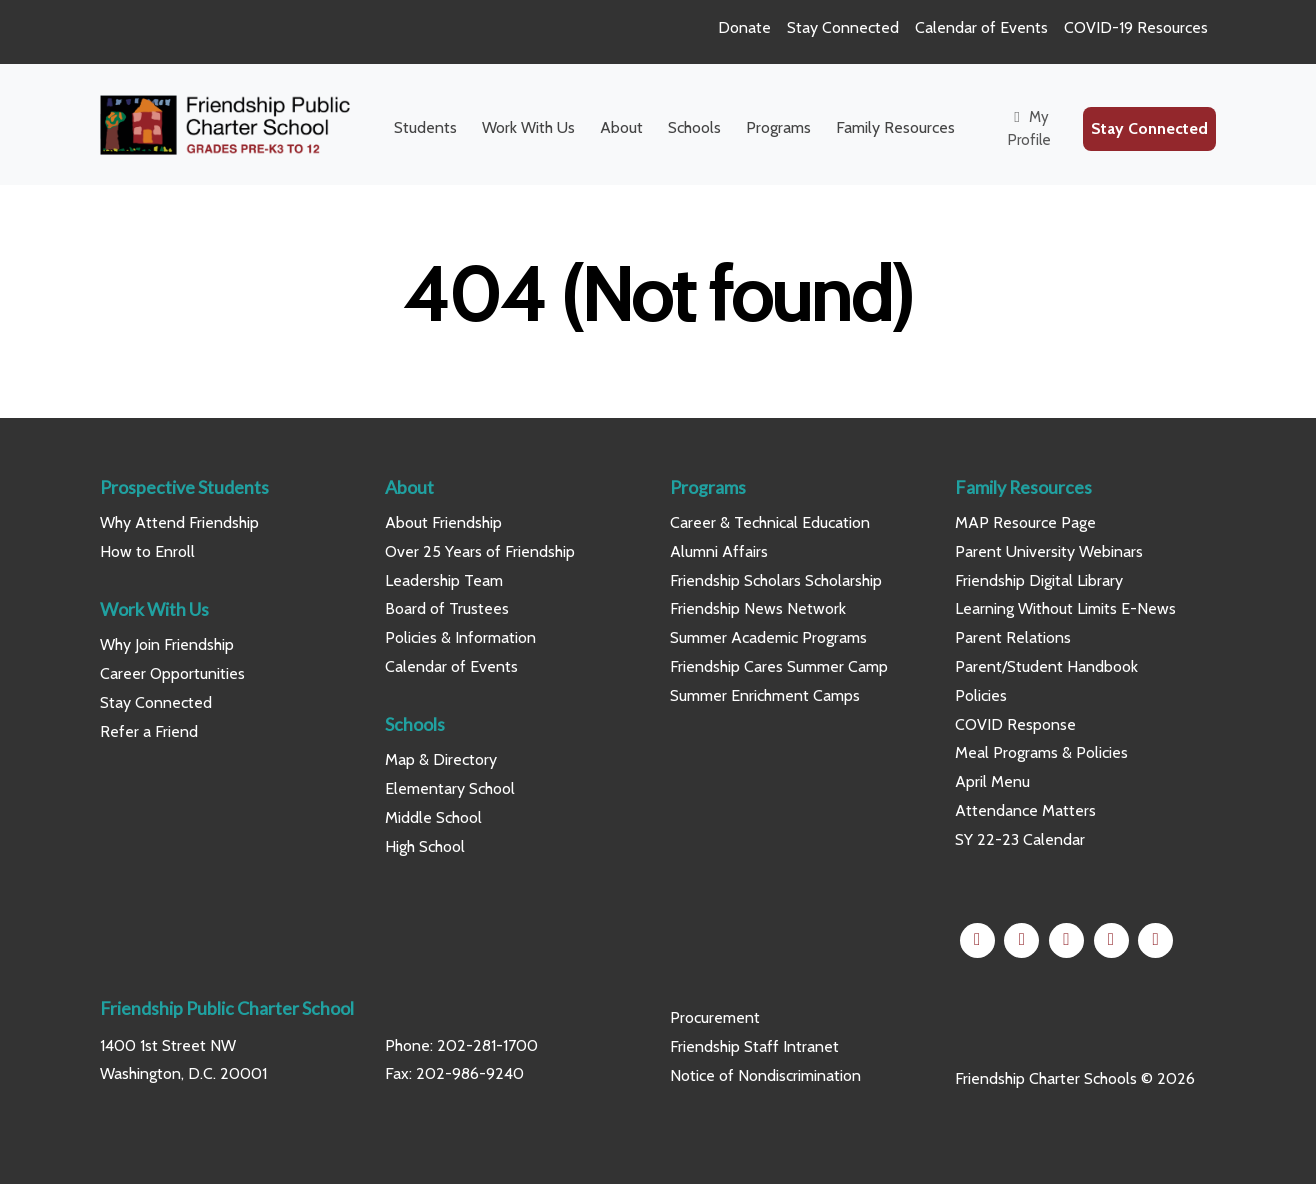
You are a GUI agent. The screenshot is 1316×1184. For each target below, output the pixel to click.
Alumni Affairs (719, 551)
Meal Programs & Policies (1041, 752)
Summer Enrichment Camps (765, 695)
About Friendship (443, 522)
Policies (981, 695)
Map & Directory (441, 759)
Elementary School (450, 788)
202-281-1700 (487, 1045)
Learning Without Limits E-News (1065, 608)
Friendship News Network (758, 608)
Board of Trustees (447, 608)
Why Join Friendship (167, 644)
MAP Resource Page (1025, 522)
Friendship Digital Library (1039, 580)
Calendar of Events (981, 27)
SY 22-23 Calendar (1020, 839)
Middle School (433, 817)
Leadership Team (444, 580)
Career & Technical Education (770, 522)
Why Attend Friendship (179, 522)
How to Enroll (147, 551)
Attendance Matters (1025, 810)
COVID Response (1015, 724)
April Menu (992, 781)
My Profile (1029, 128)
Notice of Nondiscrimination (765, 1075)
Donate (744, 27)
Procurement (715, 1017)
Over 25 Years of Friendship (480, 551)
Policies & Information (460, 637)
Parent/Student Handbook (1046, 666)
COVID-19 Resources (1136, 27)
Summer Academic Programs (768, 637)
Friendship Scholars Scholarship (776, 580)
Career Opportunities (172, 673)
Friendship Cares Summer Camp (779, 666)
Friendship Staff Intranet (754, 1046)
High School (425, 846)
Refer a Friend (149, 731)
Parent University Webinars (1049, 551)
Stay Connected (843, 27)
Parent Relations (1013, 637)
